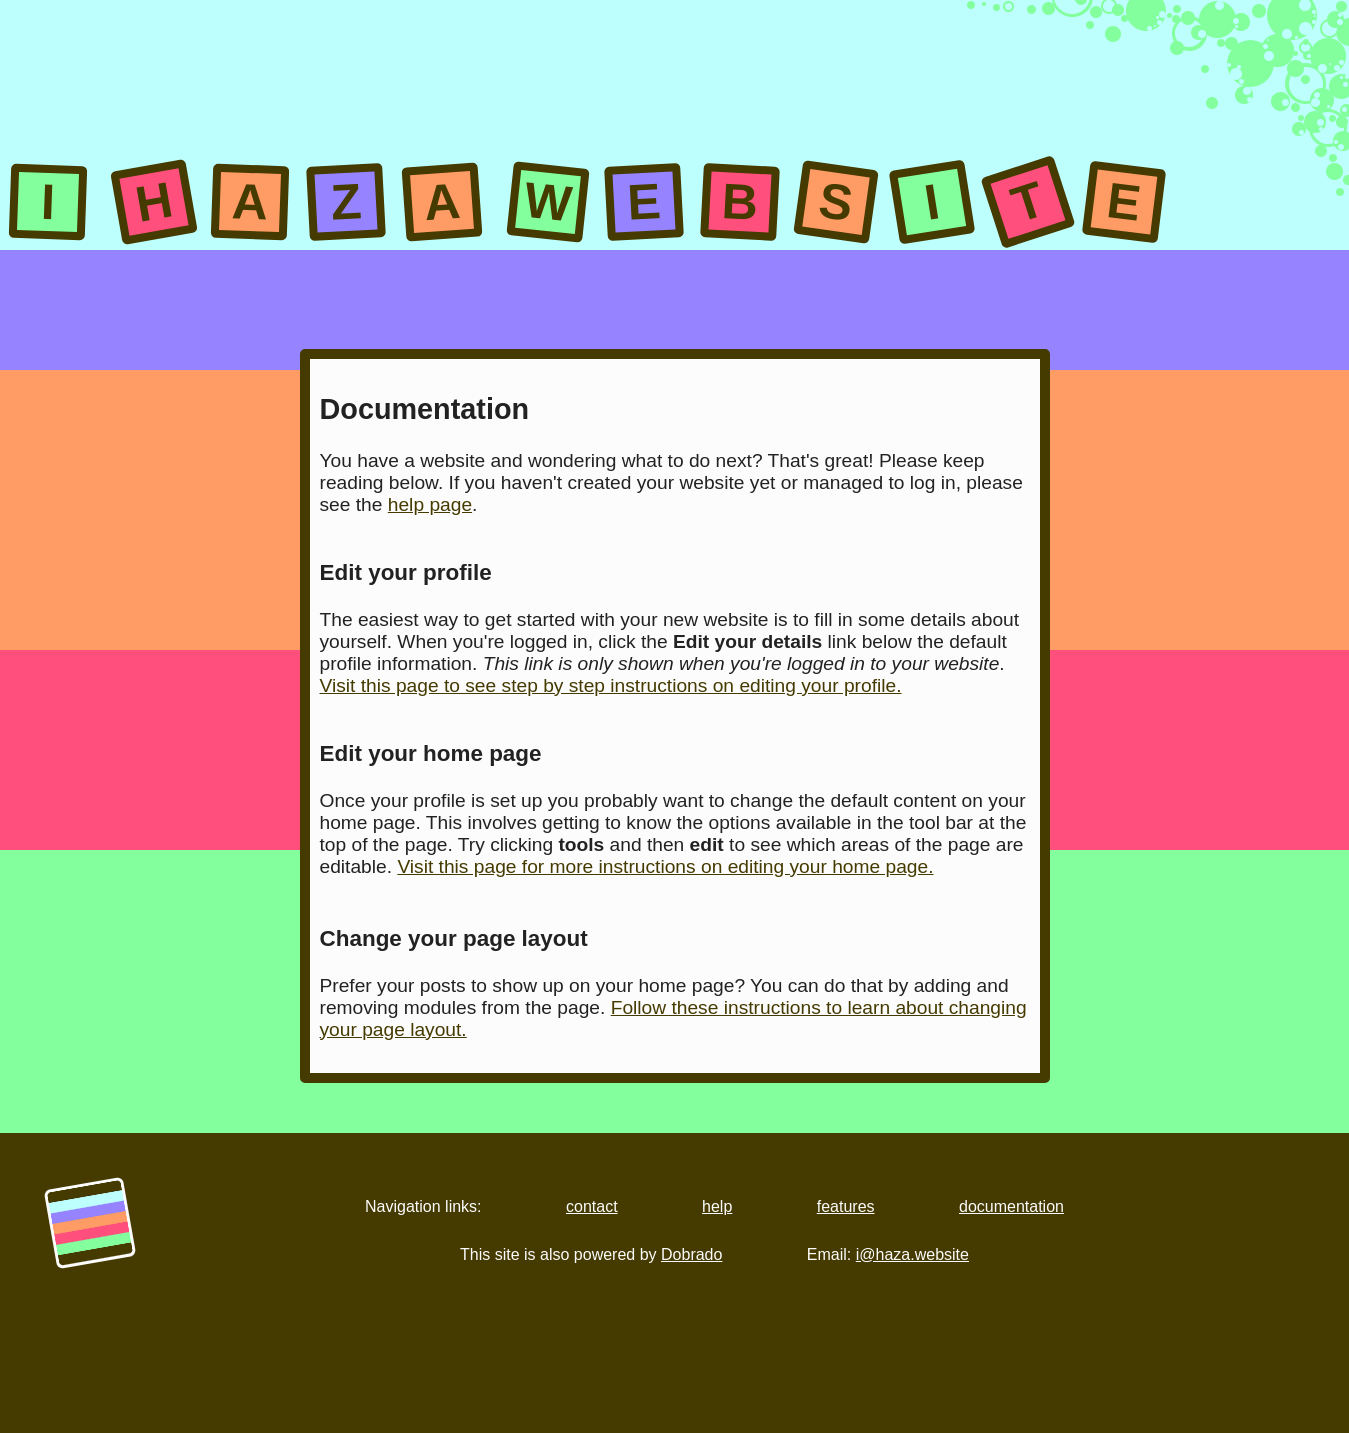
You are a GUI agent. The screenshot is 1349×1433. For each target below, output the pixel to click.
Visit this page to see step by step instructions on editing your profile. (611, 685)
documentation (1011, 1206)
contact (592, 1206)
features (846, 1206)
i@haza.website (912, 1254)
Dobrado (691, 1254)
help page (430, 504)
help (717, 1206)
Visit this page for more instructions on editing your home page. (665, 866)
